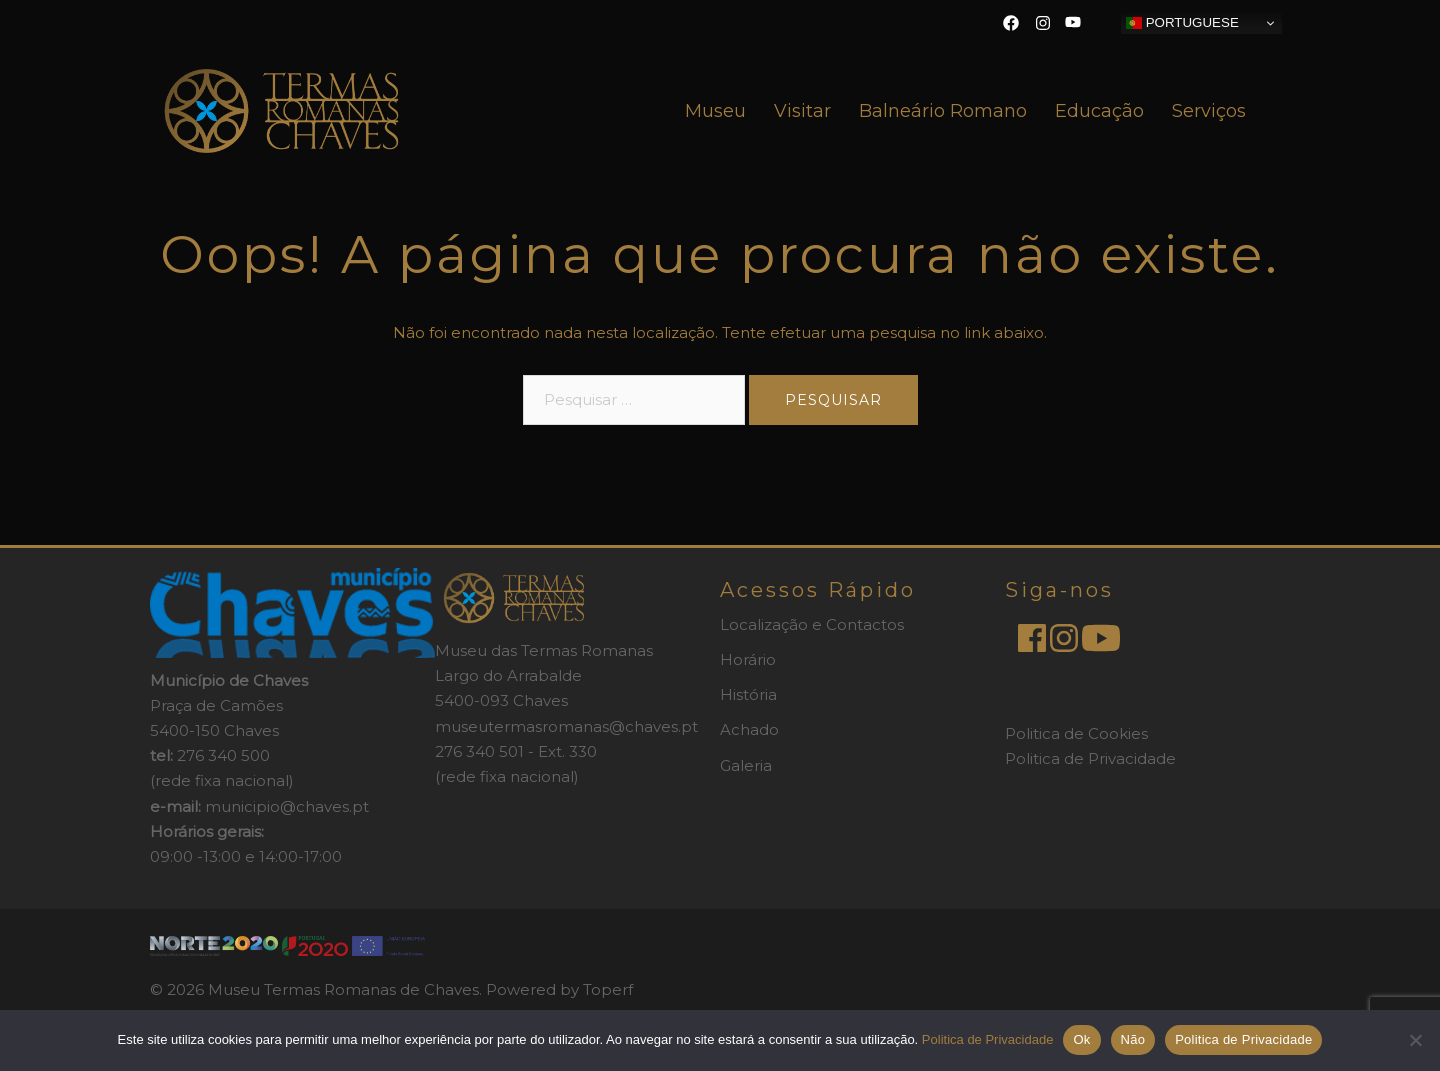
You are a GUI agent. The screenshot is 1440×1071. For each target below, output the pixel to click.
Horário (748, 659)
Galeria (746, 765)
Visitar (802, 111)
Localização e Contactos (812, 624)
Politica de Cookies (1076, 733)
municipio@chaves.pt (287, 806)
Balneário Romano (943, 111)
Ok (1081, 1039)
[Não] (1415, 1040)
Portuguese (1182, 23)
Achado (749, 729)
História (748, 694)
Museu (715, 111)
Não (1133, 1039)
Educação (1099, 111)
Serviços (1209, 111)
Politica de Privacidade (1090, 758)
